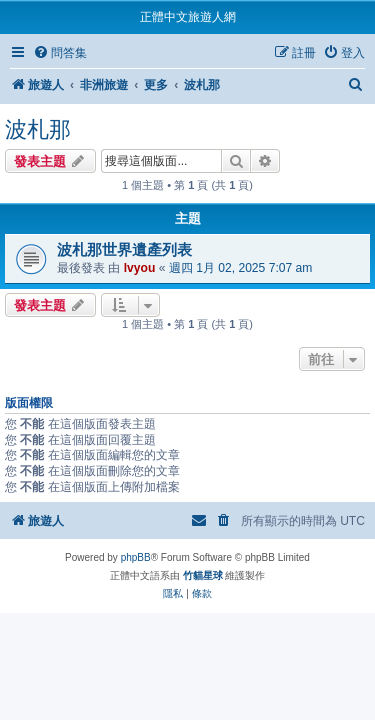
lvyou (140, 268)
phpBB (136, 557)
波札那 (38, 129)
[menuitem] (60, 53)
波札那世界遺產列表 (124, 250)
